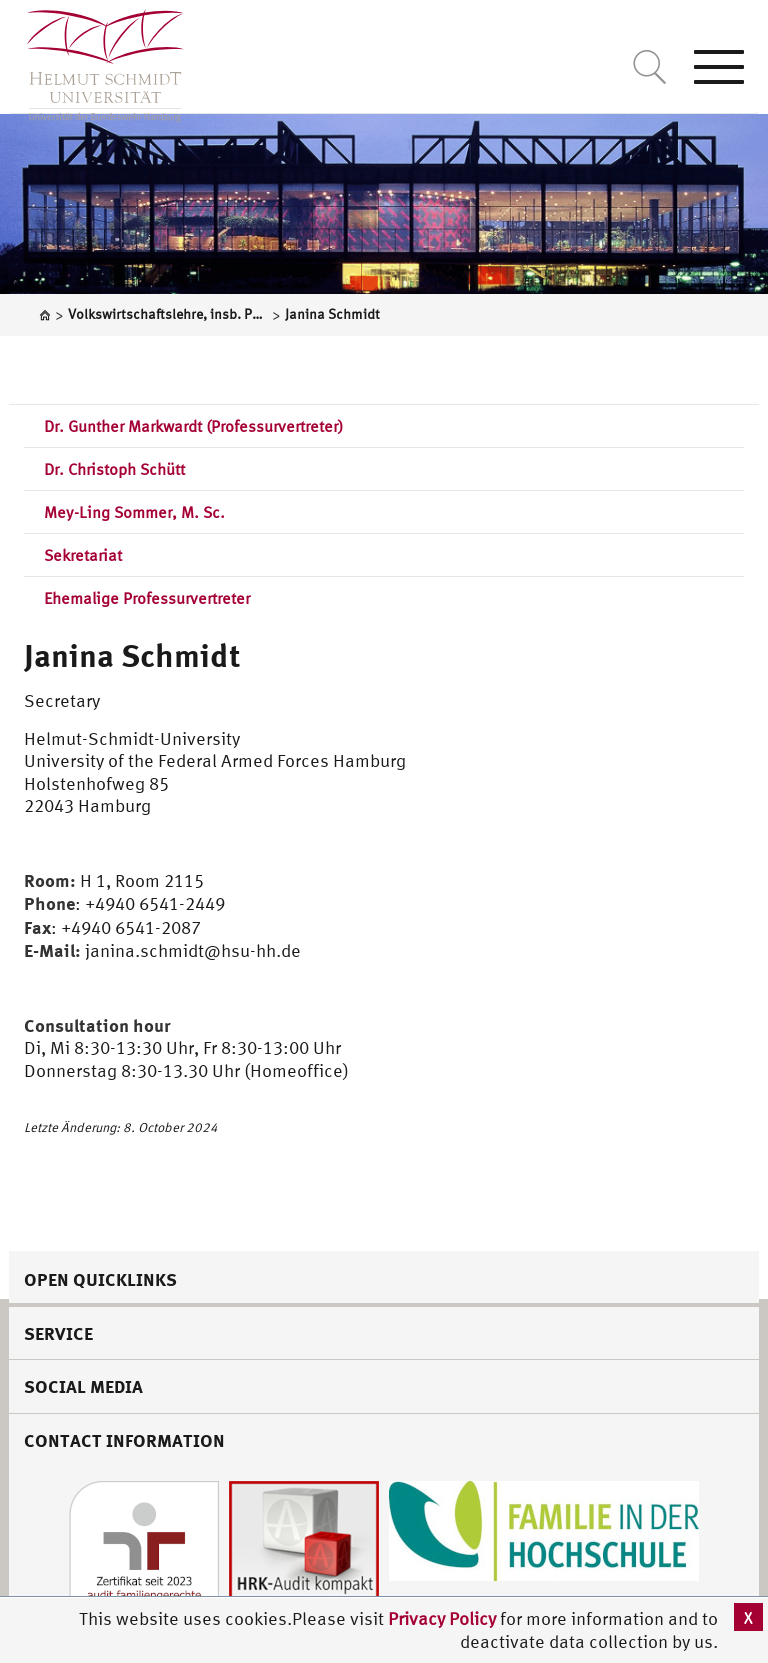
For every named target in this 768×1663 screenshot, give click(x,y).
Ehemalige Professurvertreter (147, 598)
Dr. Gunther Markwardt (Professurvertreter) (193, 426)
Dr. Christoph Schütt (114, 469)
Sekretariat (83, 555)
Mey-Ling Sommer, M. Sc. (134, 512)
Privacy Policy (444, 1618)
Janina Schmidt (132, 655)
